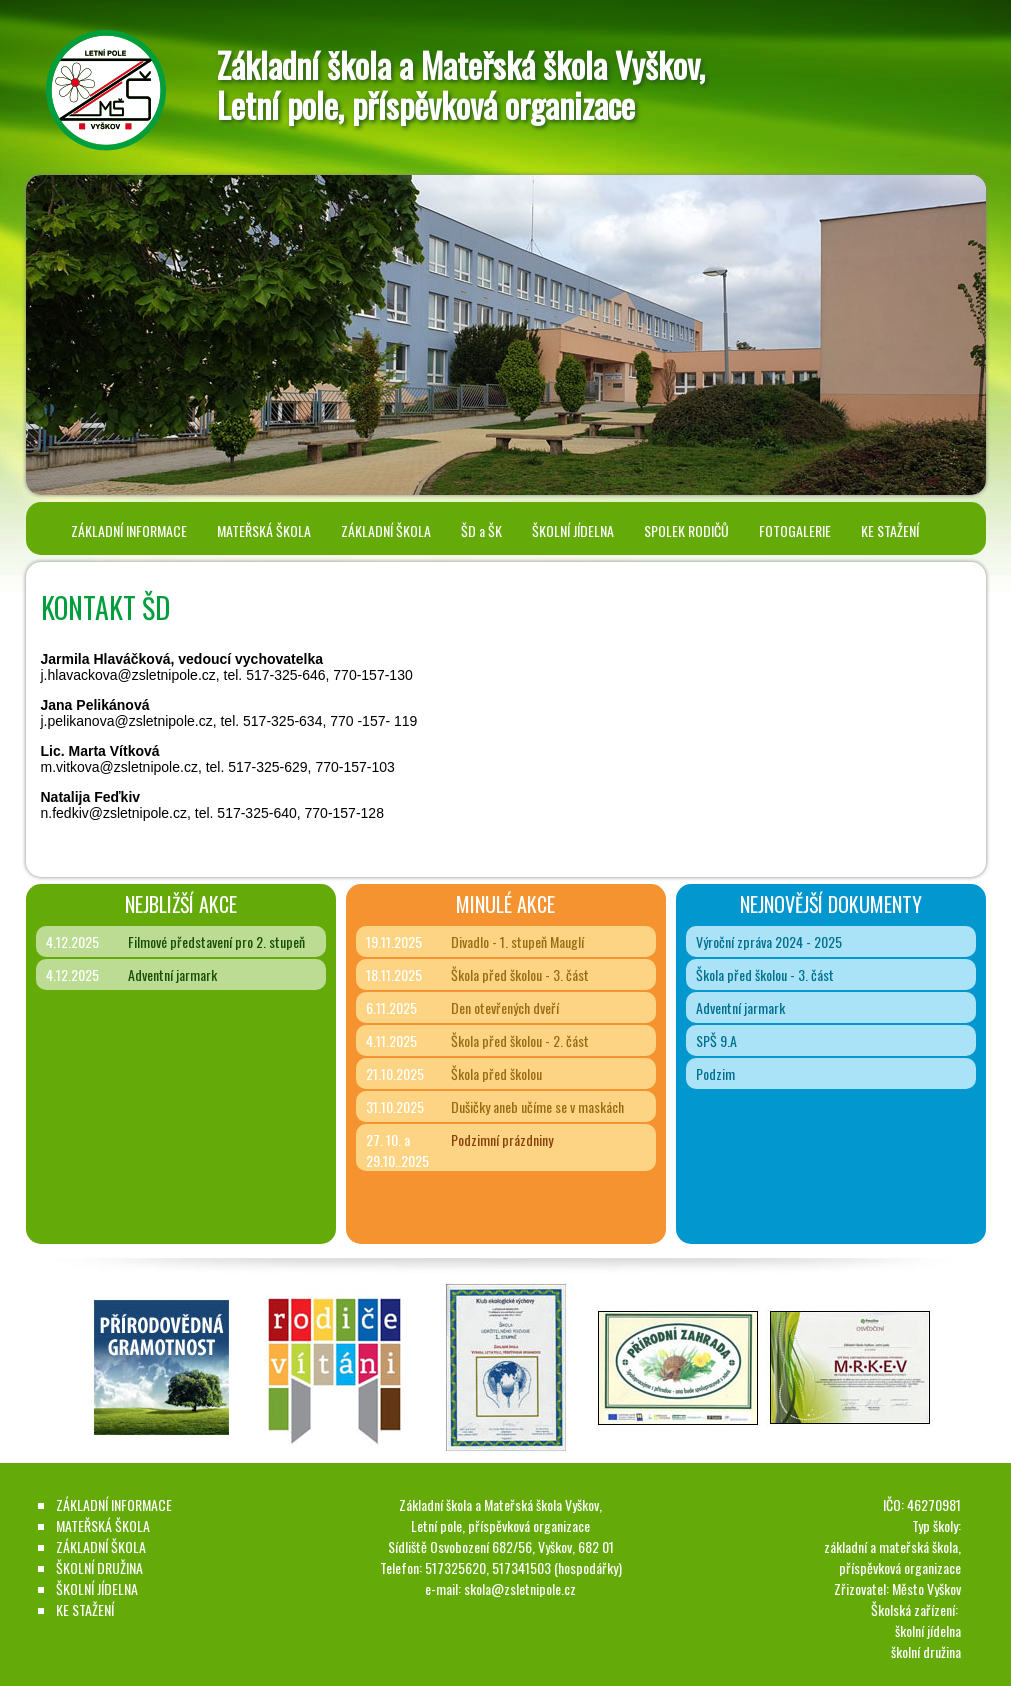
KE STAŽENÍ (890, 530)
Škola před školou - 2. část (520, 1040)
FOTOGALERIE (795, 530)
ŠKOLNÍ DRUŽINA (99, 1567)
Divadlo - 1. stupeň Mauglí (517, 941)
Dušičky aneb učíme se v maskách (537, 1106)
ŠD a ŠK (481, 530)
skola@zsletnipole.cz (520, 1588)
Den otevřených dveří (505, 1007)
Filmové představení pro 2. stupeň (216, 941)
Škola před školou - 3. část (520, 974)
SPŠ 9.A (716, 1040)
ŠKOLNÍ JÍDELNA (573, 530)
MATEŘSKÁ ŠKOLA (264, 530)
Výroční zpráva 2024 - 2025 (769, 941)
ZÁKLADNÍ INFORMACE (129, 530)
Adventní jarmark (172, 974)
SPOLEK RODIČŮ (686, 530)
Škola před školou (496, 1073)
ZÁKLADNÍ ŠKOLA (386, 530)
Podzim (715, 1073)
